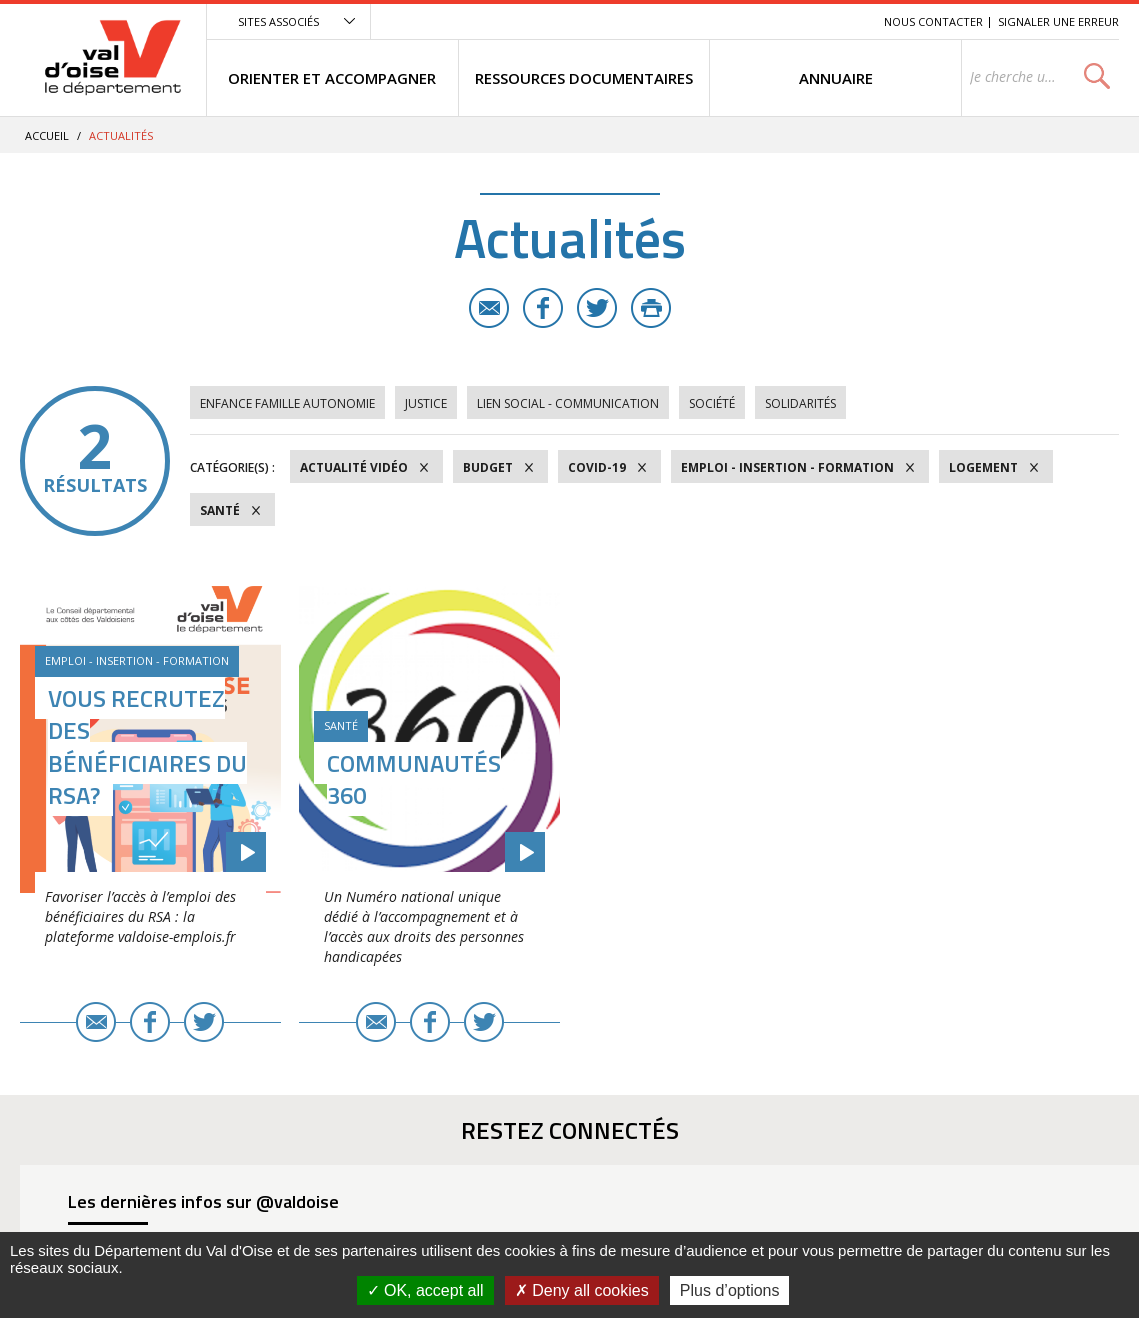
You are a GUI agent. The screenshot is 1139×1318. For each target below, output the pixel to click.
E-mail (489, 308)
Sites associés (278, 21)
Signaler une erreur (1058, 21)
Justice (426, 403)
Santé (220, 510)
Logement (983, 467)
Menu (723, 21)
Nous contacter (933, 21)
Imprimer (651, 308)
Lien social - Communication (568, 403)
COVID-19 (597, 467)
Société (712, 403)
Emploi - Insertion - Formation (787, 467)
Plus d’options (730, 1290)
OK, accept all (425, 1290)
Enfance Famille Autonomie (287, 403)
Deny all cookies (582, 1290)
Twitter (597, 308)
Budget (488, 467)
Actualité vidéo (354, 467)
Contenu (774, 21)
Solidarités (800, 403)
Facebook (543, 308)
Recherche (841, 21)
